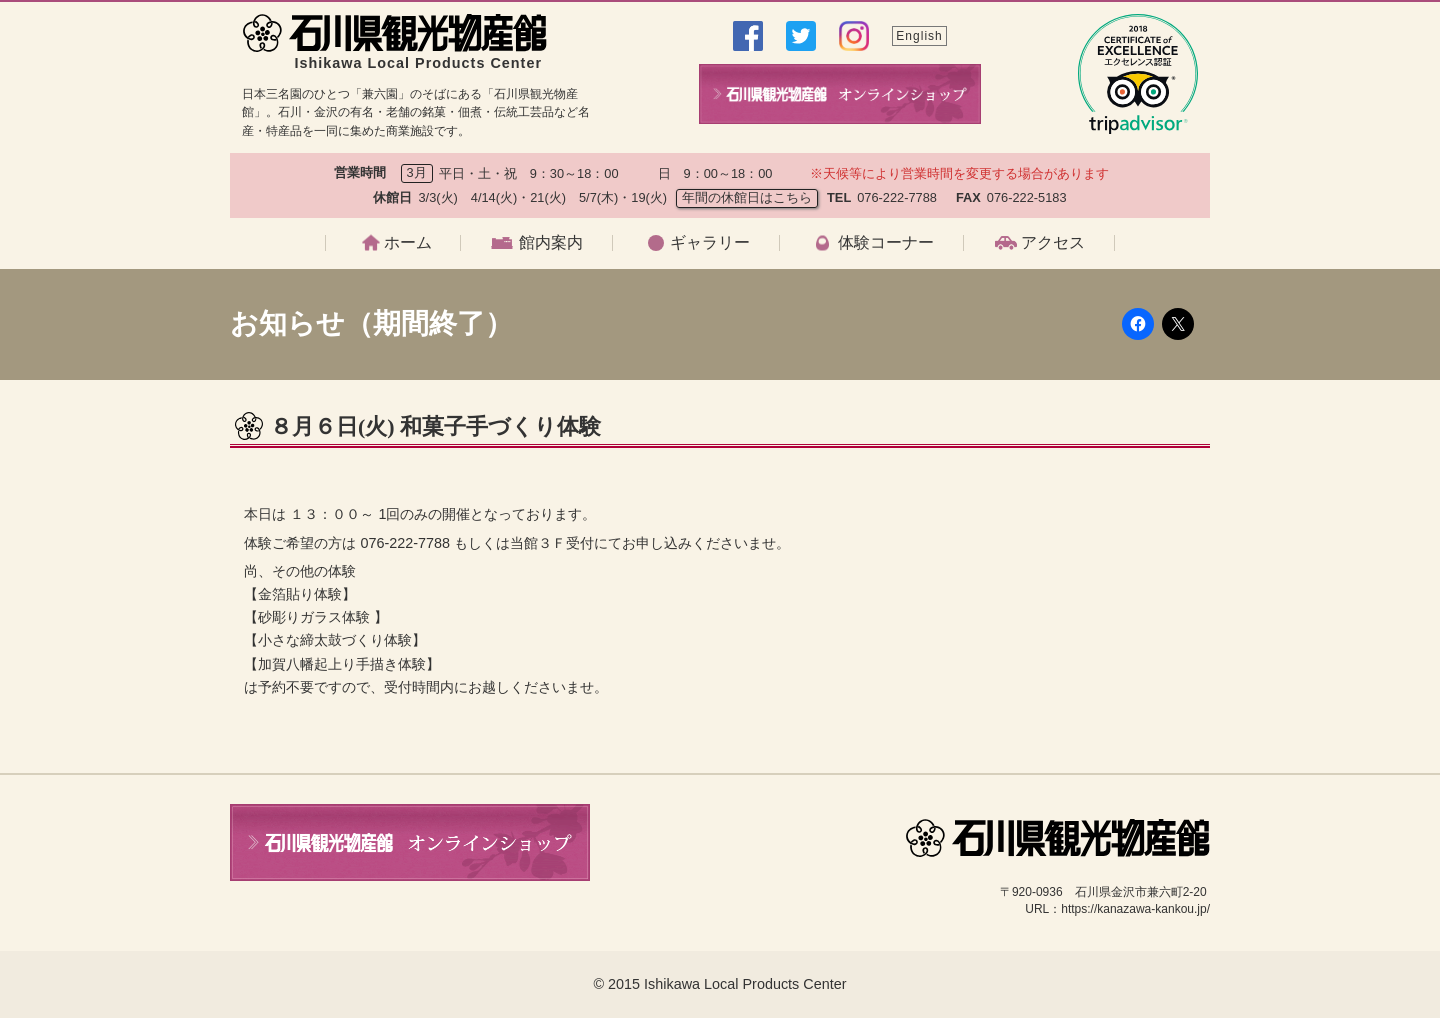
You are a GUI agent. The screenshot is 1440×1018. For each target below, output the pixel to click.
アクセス (1053, 243)
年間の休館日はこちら (747, 197)
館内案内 (551, 243)
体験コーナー (886, 243)
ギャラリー (710, 243)
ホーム (408, 243)
